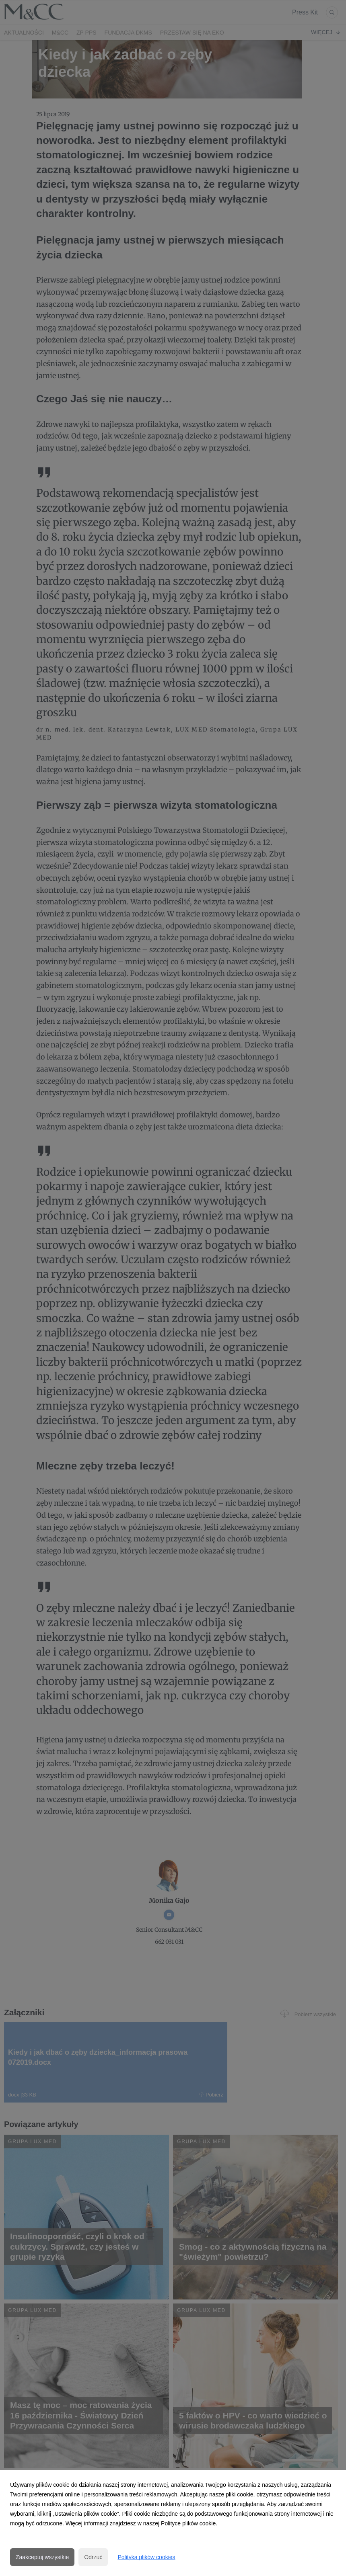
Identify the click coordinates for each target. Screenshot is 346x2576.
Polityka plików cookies (146, 2557)
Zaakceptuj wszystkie (42, 2557)
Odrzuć (93, 2557)
